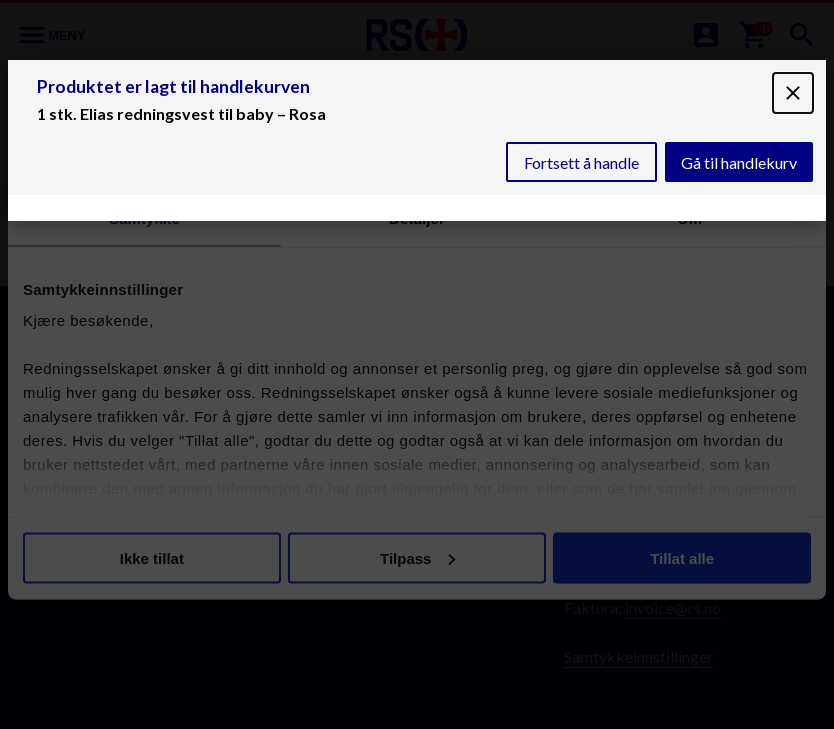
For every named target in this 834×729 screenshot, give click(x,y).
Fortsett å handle (581, 162)
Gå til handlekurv (739, 162)
